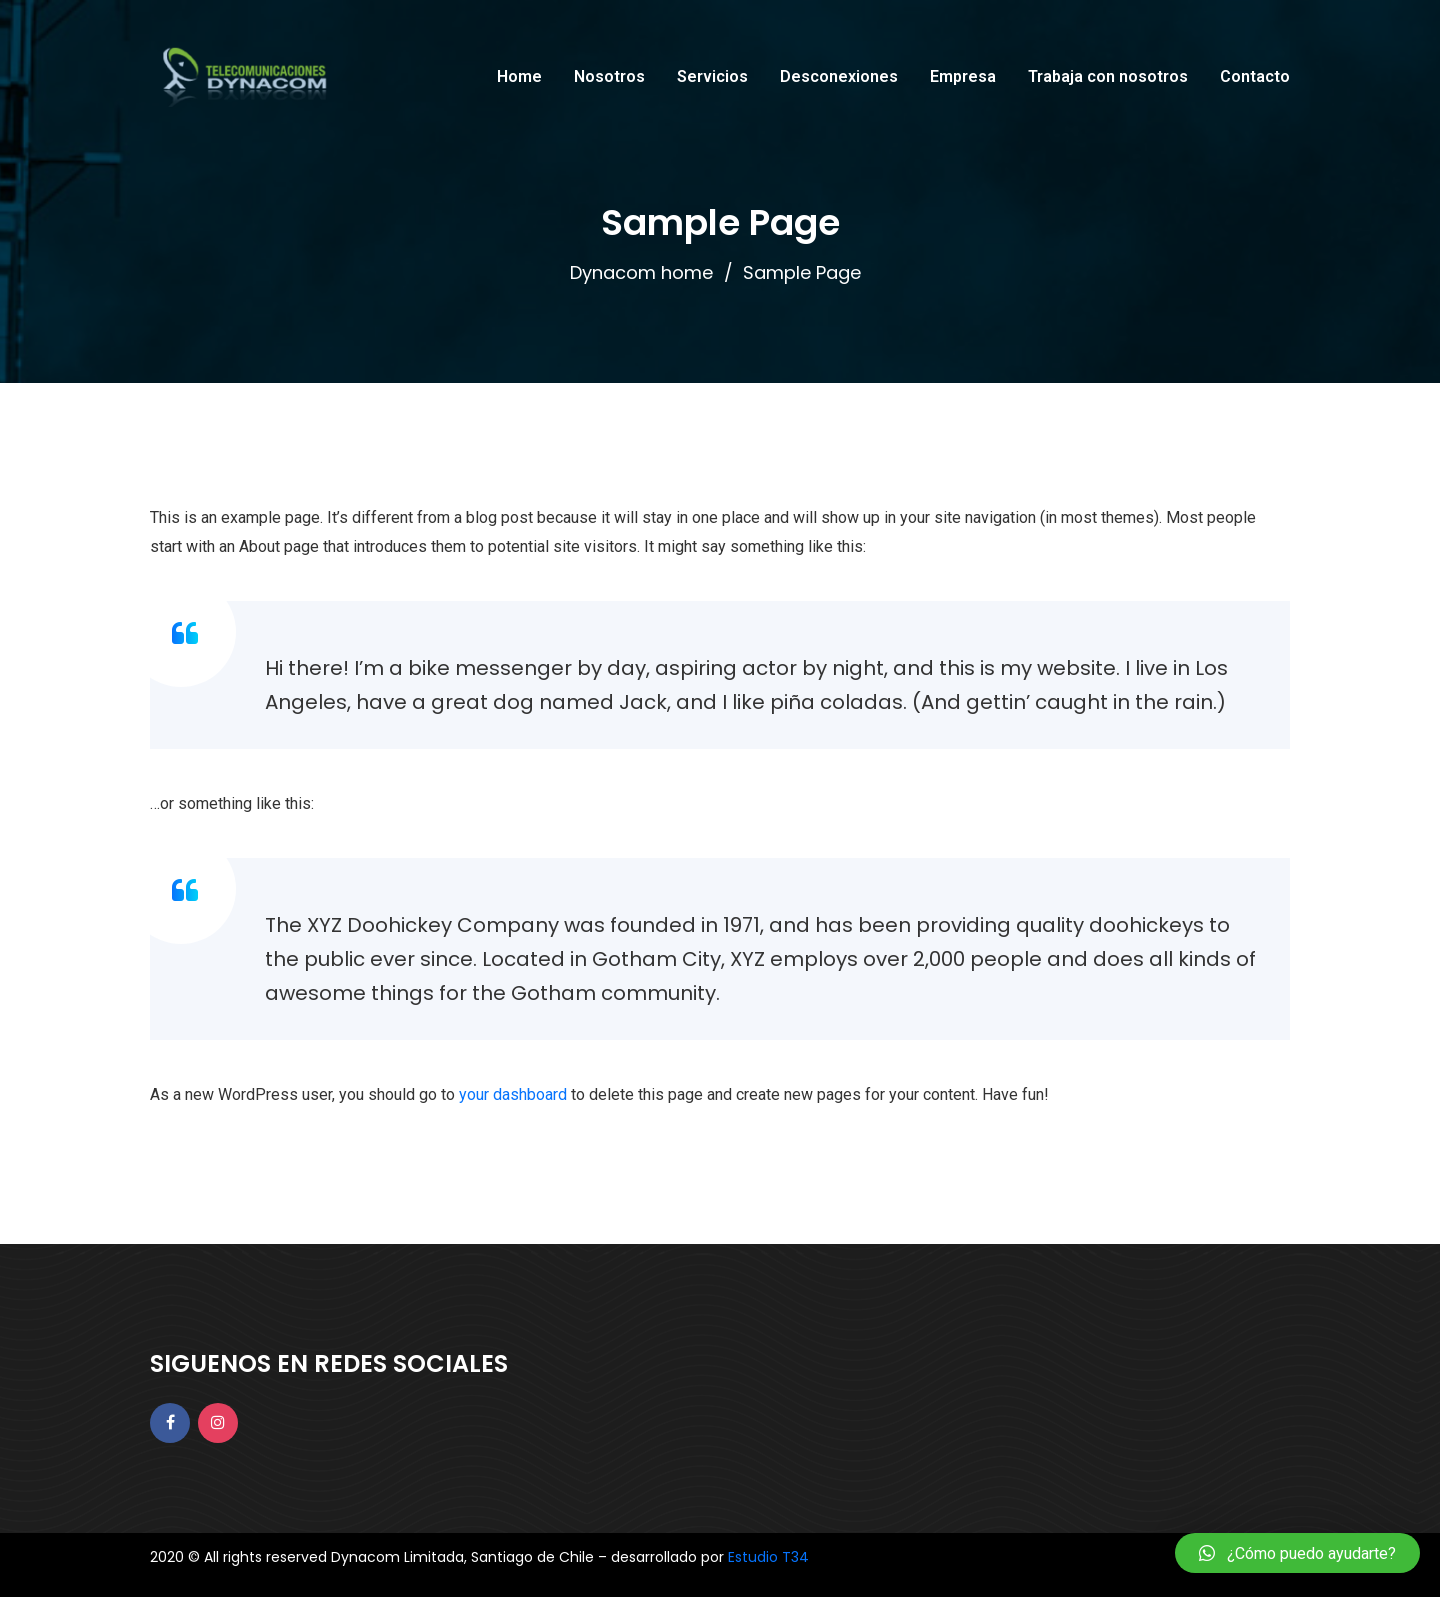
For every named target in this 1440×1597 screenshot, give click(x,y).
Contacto (1255, 76)
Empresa (963, 76)
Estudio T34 (768, 1557)
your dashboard (513, 1094)
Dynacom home (641, 272)
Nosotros (609, 76)
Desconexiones (839, 76)
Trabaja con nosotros (1108, 76)
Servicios (712, 76)
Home (519, 76)
